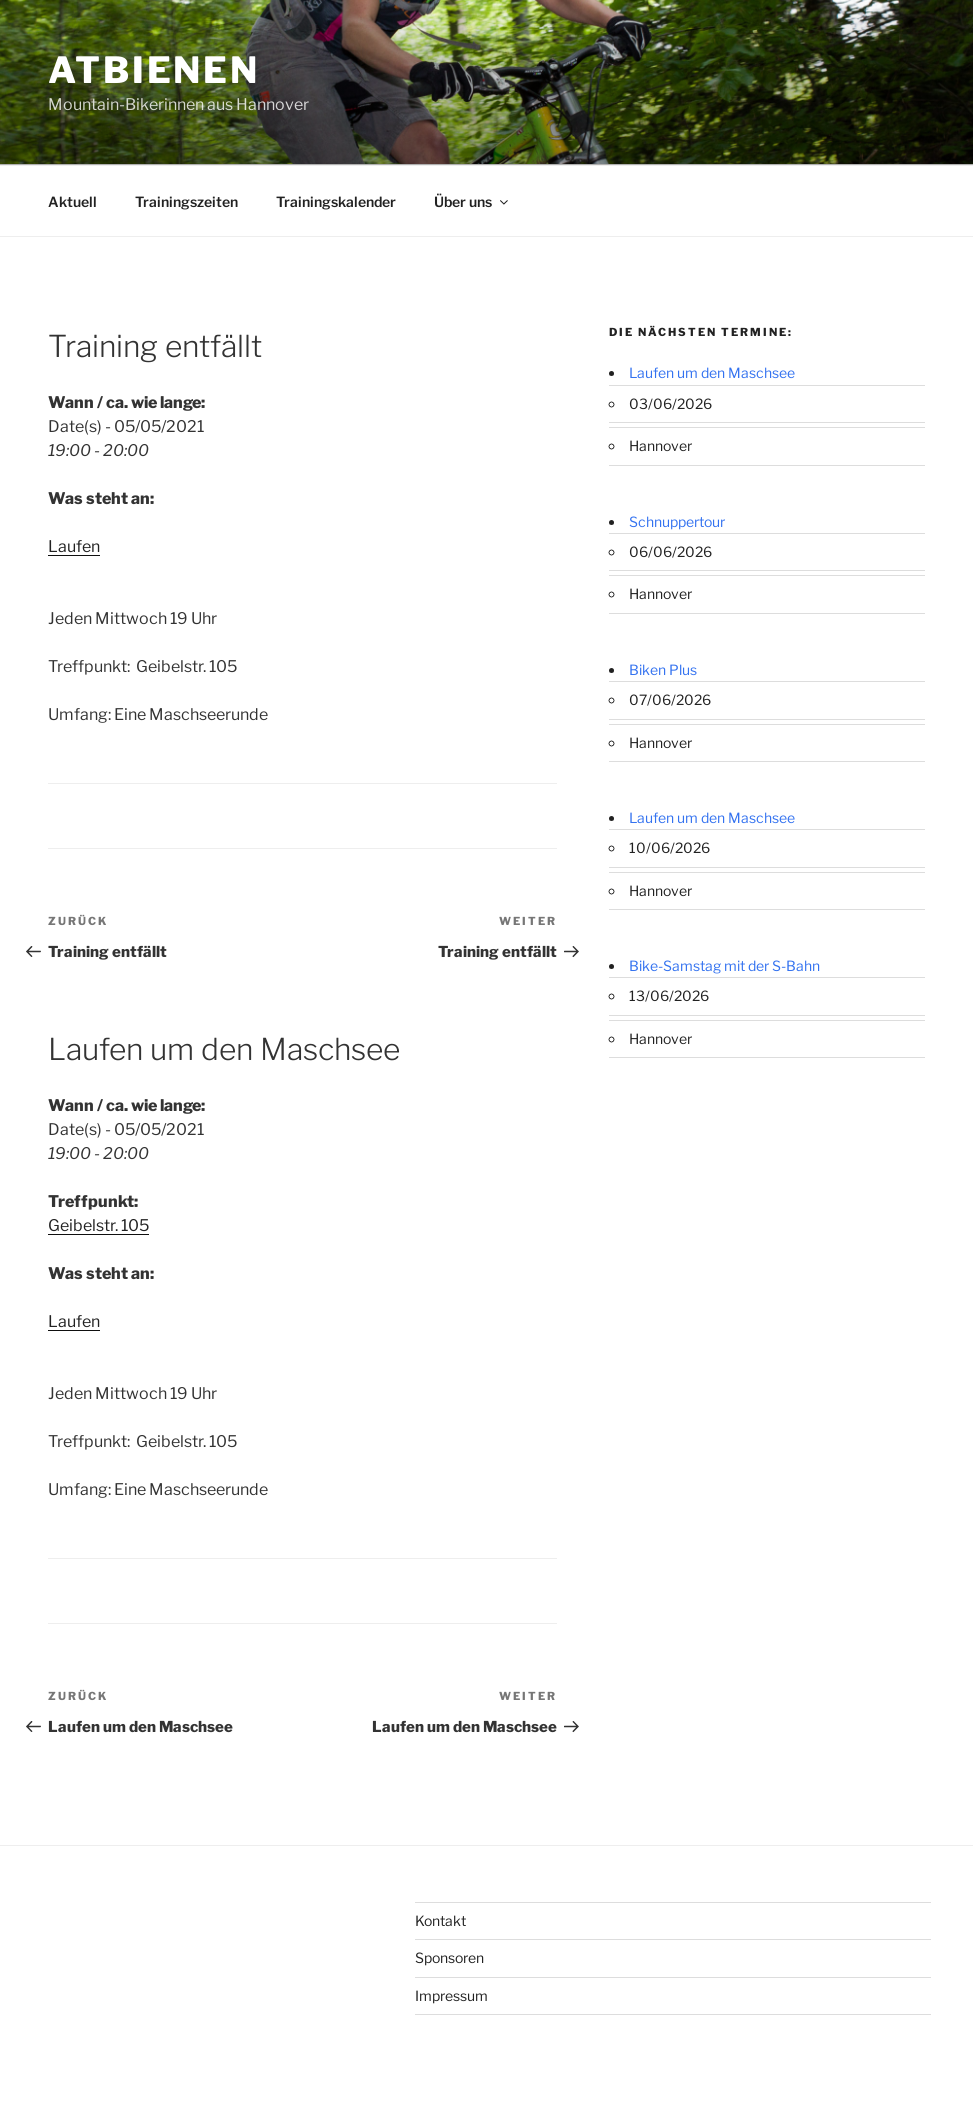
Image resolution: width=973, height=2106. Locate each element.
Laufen (74, 546)
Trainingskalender (336, 201)
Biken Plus (663, 669)
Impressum (451, 1995)
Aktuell (72, 201)
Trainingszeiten (186, 201)
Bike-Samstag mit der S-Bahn (724, 965)
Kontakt (440, 1920)
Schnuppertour (677, 521)
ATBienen (154, 70)
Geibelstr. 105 (98, 1225)
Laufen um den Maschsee (712, 372)
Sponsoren (449, 1957)
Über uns (472, 201)
